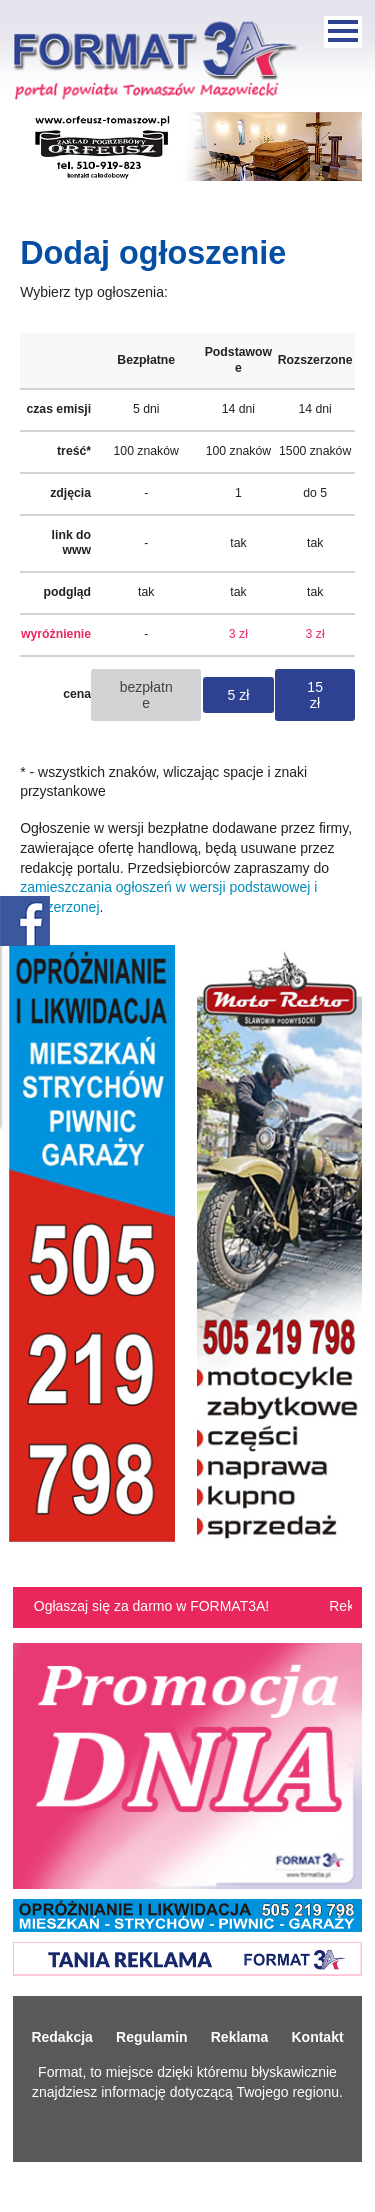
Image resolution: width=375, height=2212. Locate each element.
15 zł (315, 695)
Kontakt (317, 2037)
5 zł (239, 695)
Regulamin (152, 2037)
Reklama (240, 2037)
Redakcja (61, 2037)
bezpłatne (146, 695)
